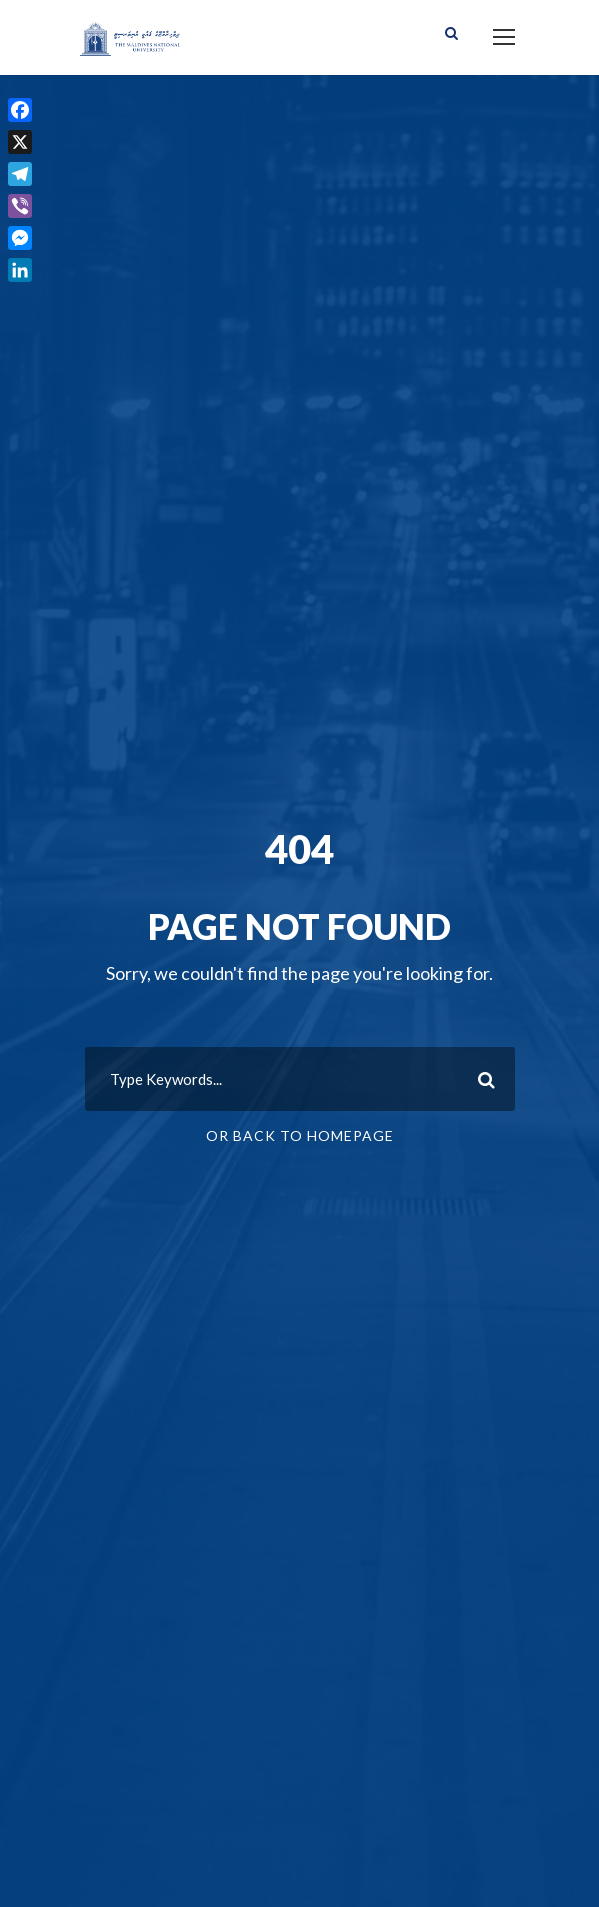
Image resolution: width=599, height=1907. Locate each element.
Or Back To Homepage (300, 1135)
